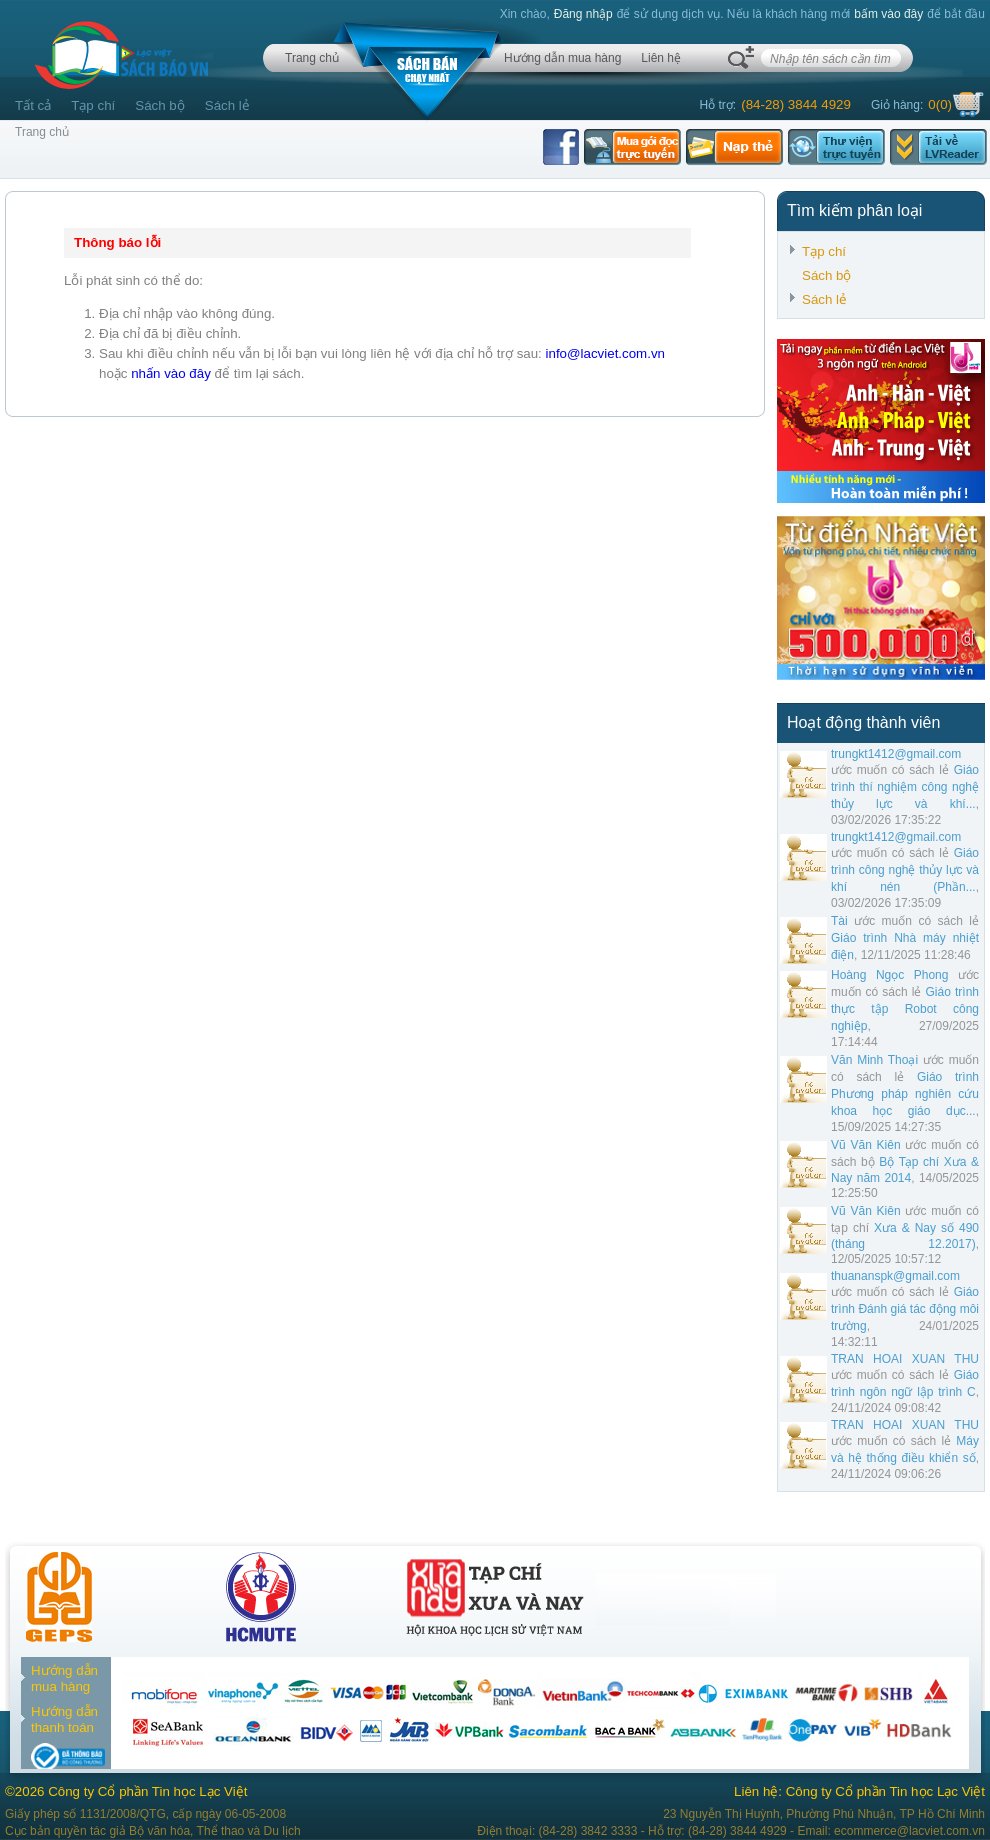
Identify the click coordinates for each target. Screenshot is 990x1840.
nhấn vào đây (171, 373)
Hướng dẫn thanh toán (64, 1719)
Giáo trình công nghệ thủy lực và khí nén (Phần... (905, 870)
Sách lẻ (227, 105)
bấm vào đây (888, 14)
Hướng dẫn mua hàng (562, 58)
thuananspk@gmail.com (895, 1276)
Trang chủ (312, 58)
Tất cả (33, 105)
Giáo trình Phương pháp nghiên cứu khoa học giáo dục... (905, 1094)
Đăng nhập (583, 14)
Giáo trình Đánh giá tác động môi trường (905, 1309)
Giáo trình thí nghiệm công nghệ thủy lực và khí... (905, 787)
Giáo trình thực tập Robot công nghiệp (905, 1009)
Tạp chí (93, 105)
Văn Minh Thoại (874, 1060)
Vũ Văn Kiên (866, 1145)
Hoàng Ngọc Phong (889, 975)
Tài (839, 921)
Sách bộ (160, 105)
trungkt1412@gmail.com (896, 754)
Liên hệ (661, 58)
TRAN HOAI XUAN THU (905, 1359)
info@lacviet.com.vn (605, 353)
